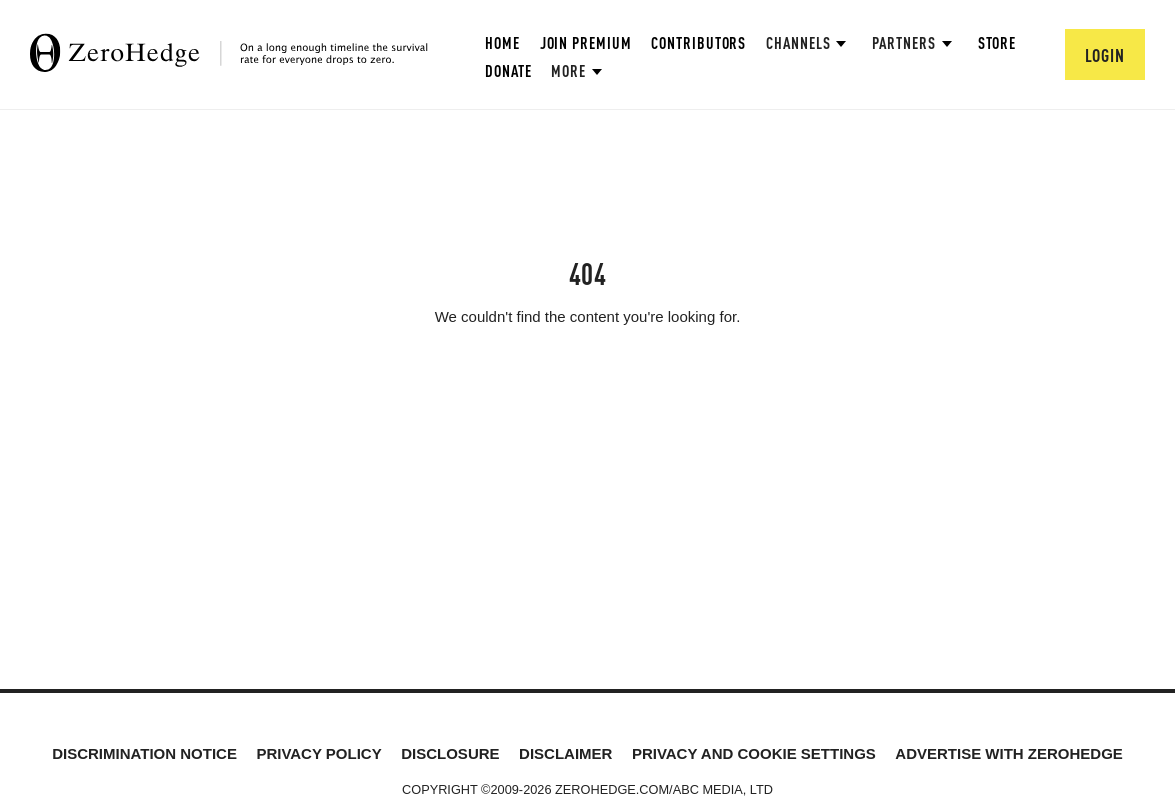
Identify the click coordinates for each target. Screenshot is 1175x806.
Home (502, 42)
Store (997, 42)
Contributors (698, 42)
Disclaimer (565, 753)
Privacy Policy (318, 753)
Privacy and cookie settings (754, 753)
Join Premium (586, 42)
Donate (508, 70)
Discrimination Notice (144, 753)
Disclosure (450, 753)
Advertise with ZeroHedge (1009, 753)
